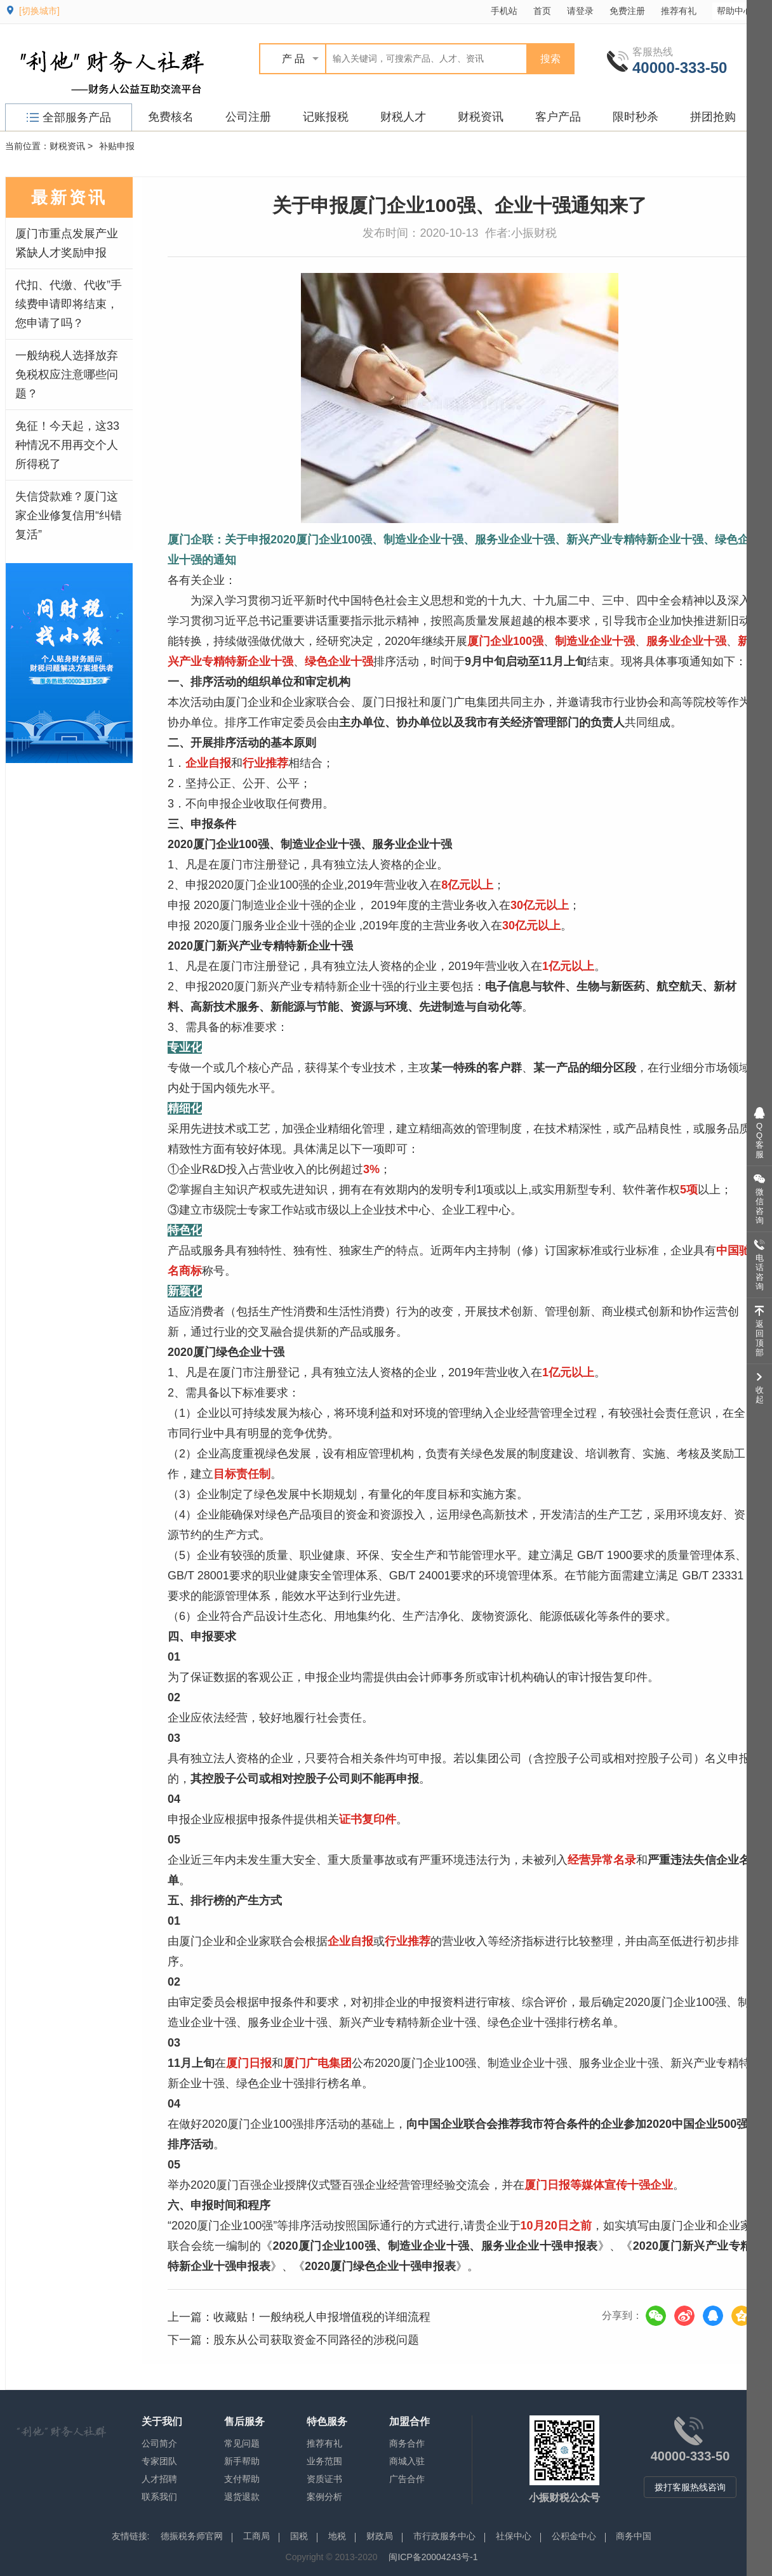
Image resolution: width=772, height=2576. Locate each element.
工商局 (256, 2536)
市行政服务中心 (444, 2536)
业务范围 (324, 2461)
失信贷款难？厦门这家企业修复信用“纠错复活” (68, 515)
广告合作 (407, 2479)
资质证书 (324, 2479)
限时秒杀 (635, 116)
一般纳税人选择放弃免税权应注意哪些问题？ (66, 374)
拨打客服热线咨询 (690, 2487)
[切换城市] (39, 11)
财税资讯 (480, 116)
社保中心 (513, 2536)
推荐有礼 (678, 11)
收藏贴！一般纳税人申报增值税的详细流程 (321, 2317)
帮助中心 (740, 10)
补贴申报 (117, 146)
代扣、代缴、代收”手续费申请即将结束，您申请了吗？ (68, 304)
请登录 (580, 11)
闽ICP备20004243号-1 (433, 2557)
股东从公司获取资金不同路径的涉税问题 (316, 2340)
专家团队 (159, 2461)
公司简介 (159, 2443)
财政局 (379, 2536)
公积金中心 (574, 2536)
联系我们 (159, 2497)
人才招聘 (159, 2479)
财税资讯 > (71, 146)
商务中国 (633, 2536)
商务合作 (407, 2443)
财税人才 (403, 116)
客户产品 (558, 116)
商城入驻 (407, 2461)
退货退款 (242, 2497)
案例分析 (324, 2497)
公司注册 (248, 116)
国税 (299, 2536)
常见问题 (242, 2443)
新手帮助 (242, 2461)
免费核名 (171, 116)
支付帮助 (242, 2479)
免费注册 (627, 11)
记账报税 (326, 116)
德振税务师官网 (192, 2536)
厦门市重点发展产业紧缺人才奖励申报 (66, 243)
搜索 (550, 58)
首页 (542, 11)
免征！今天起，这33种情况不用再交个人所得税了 (67, 445)
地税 (337, 2536)
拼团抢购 (713, 116)
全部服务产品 (69, 117)
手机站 (504, 11)
